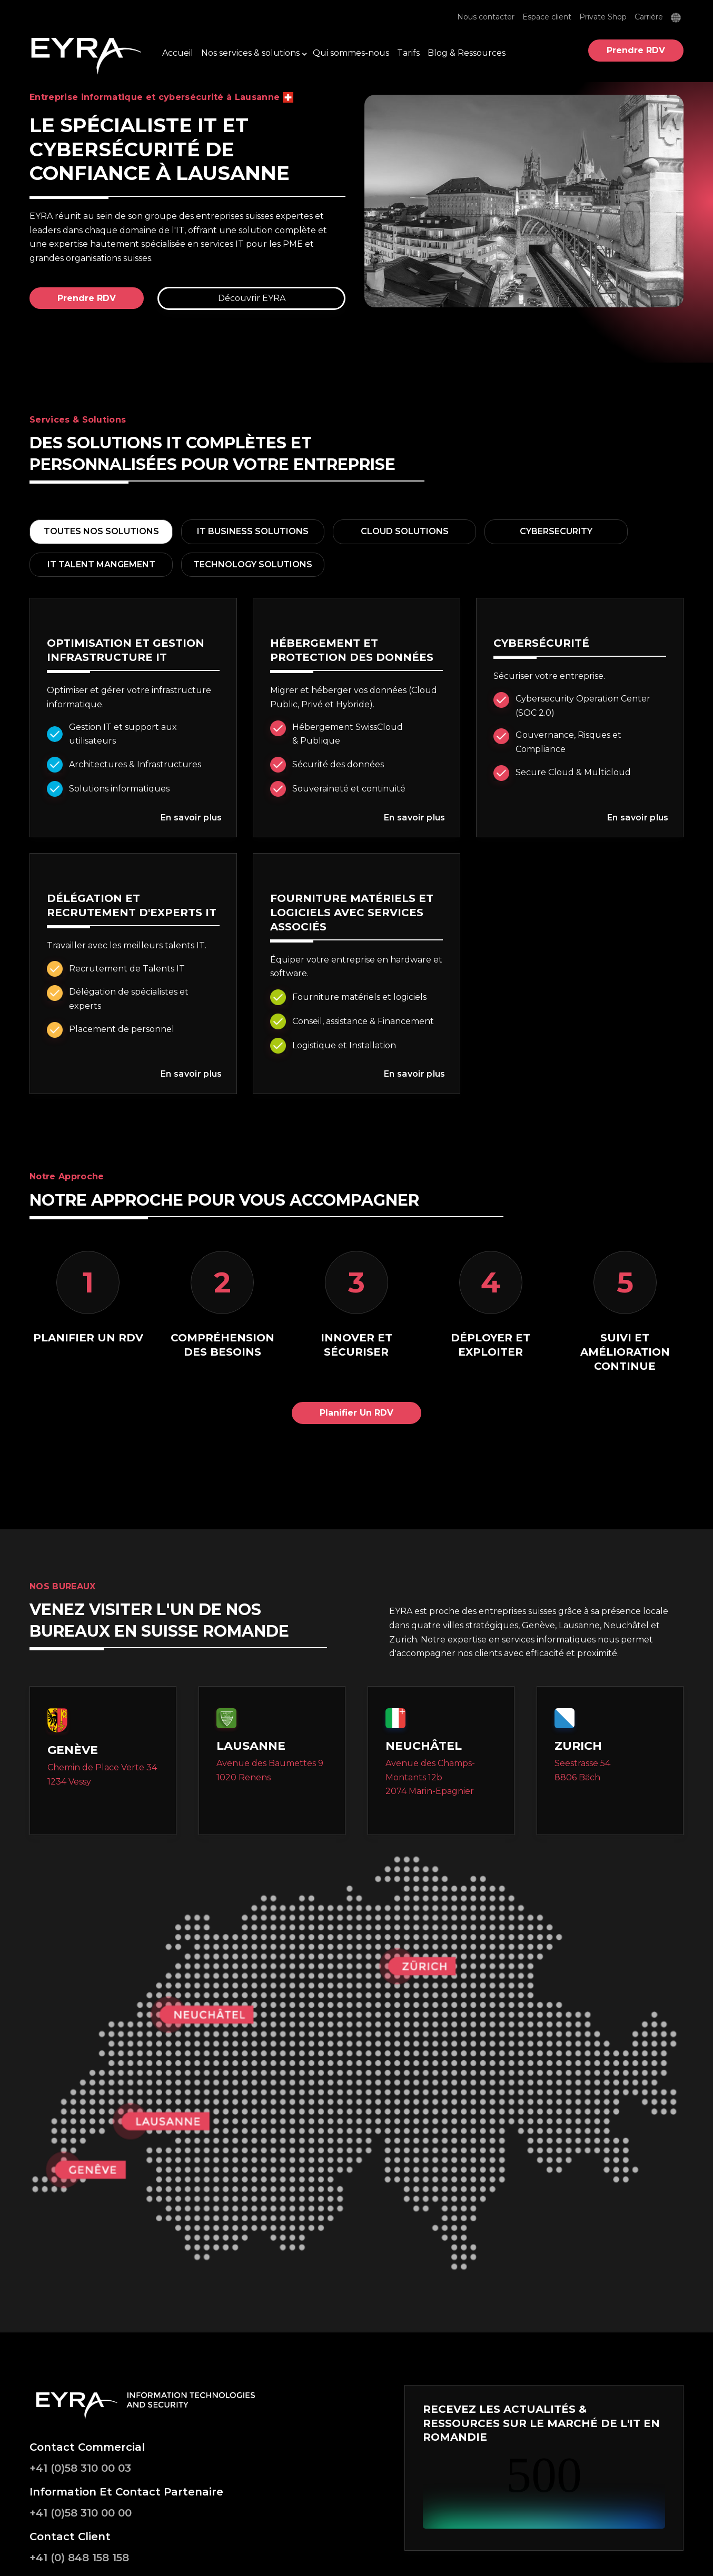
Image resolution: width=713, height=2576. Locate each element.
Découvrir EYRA (251, 298)
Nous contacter (485, 17)
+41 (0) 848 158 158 (79, 2557)
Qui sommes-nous (351, 53)
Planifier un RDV (356, 1413)
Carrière (649, 17)
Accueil (177, 53)
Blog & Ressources (467, 53)
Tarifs (408, 53)
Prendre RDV (636, 50)
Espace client (546, 17)
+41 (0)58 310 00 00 (80, 2513)
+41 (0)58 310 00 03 (80, 2468)
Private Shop (603, 17)
